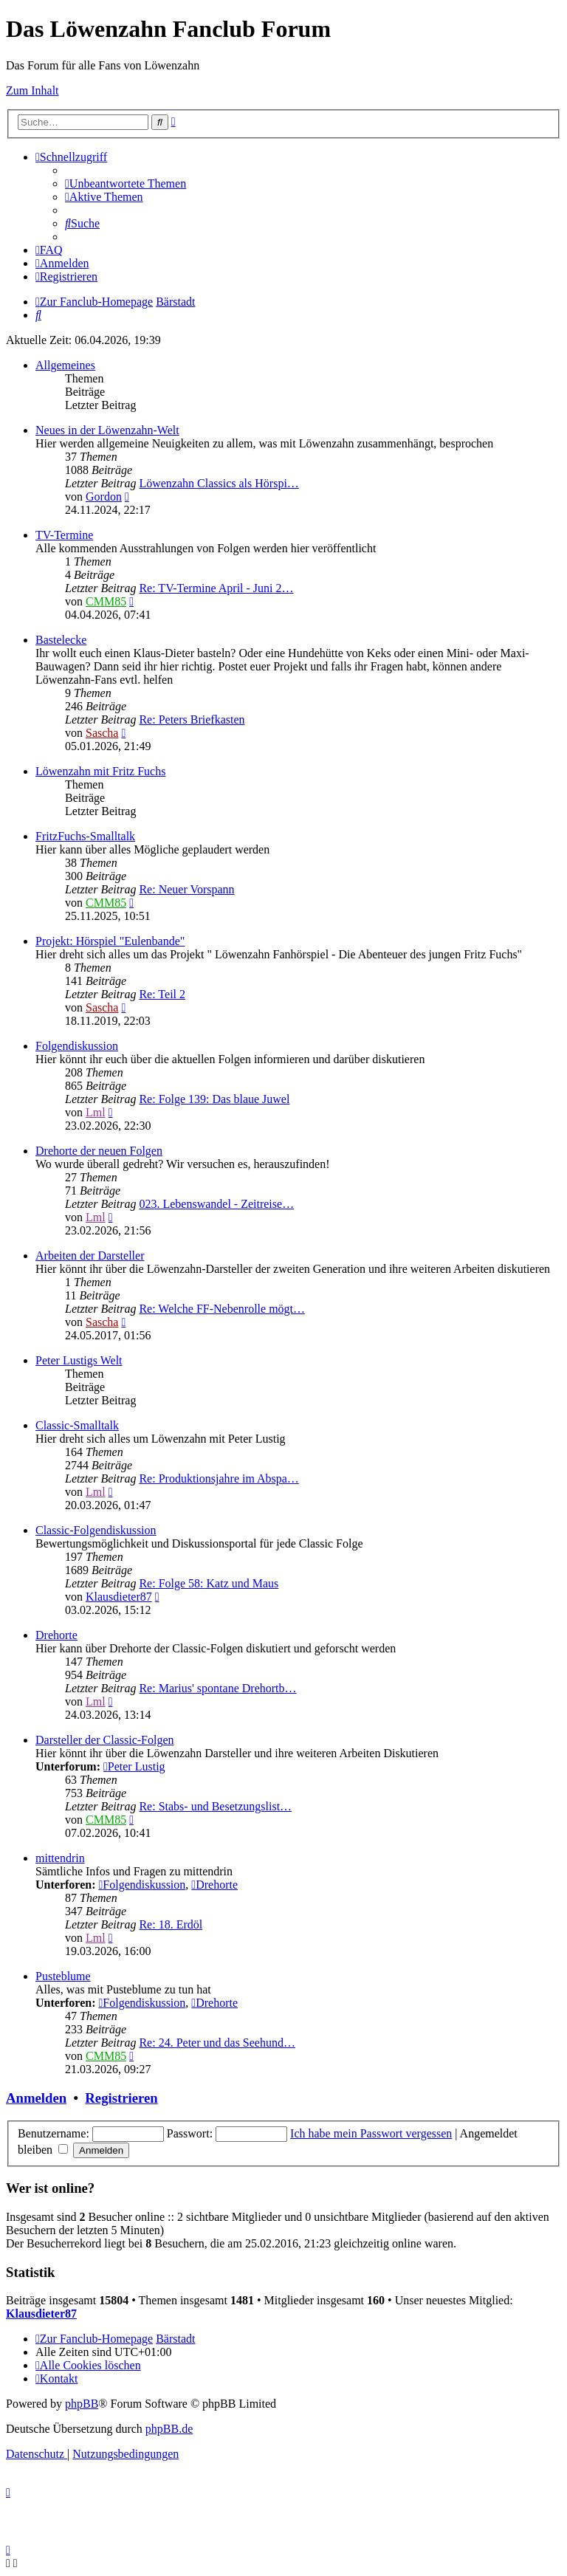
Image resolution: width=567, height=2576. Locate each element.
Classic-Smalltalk (77, 1425)
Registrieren (121, 2098)
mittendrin (60, 1858)
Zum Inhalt (32, 90)
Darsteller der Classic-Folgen (104, 1740)
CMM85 (106, 601)
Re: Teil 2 (162, 994)
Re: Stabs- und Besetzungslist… (215, 1806)
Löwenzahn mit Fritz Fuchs (100, 771)
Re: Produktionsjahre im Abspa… (218, 1478)
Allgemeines (65, 365)
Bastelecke (60, 639)
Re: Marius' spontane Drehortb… (217, 1688)
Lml (96, 1112)
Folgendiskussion (76, 1046)
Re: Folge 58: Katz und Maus (208, 1583)
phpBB (81, 2403)
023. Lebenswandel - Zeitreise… (216, 1204)
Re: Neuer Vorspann (186, 889)
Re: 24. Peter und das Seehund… (217, 2042)
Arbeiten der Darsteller (89, 1255)
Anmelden (36, 2098)
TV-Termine (64, 535)
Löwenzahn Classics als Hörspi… (218, 483)
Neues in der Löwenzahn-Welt (107, 430)
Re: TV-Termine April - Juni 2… (216, 588)
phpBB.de (169, 2428)
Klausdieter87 (119, 1596)
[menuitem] (125, 183)
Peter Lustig (134, 1766)
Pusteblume (63, 1976)
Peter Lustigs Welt (79, 1360)
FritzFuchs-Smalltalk (85, 836)
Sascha (102, 733)
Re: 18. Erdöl (170, 1924)
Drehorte (56, 1635)
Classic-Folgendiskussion (96, 1530)
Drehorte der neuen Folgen (98, 1150)
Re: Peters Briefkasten (191, 719)
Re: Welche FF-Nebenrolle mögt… (222, 1308)
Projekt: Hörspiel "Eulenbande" (110, 941)
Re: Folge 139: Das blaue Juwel (214, 1099)
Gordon (104, 496)
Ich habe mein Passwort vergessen (371, 2133)
